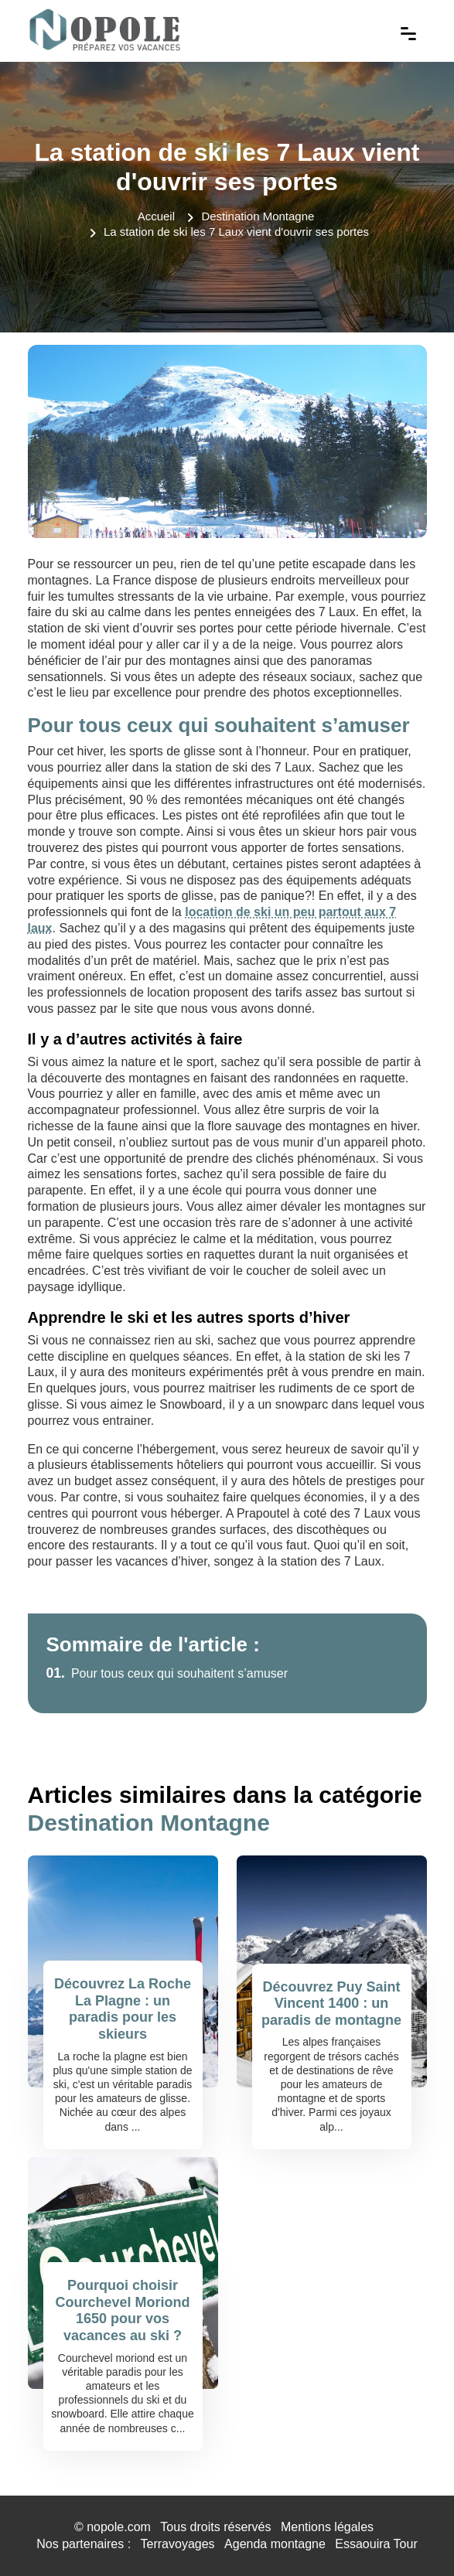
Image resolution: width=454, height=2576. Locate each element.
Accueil (156, 216)
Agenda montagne (275, 2543)
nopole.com (119, 2526)
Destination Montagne (257, 216)
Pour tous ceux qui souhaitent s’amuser (167, 1673)
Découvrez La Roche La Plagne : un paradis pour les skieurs (122, 2009)
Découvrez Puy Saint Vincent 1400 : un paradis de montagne (331, 2003)
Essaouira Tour (376, 2543)
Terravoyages (178, 2543)
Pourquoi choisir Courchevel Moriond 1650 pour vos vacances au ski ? (122, 2310)
